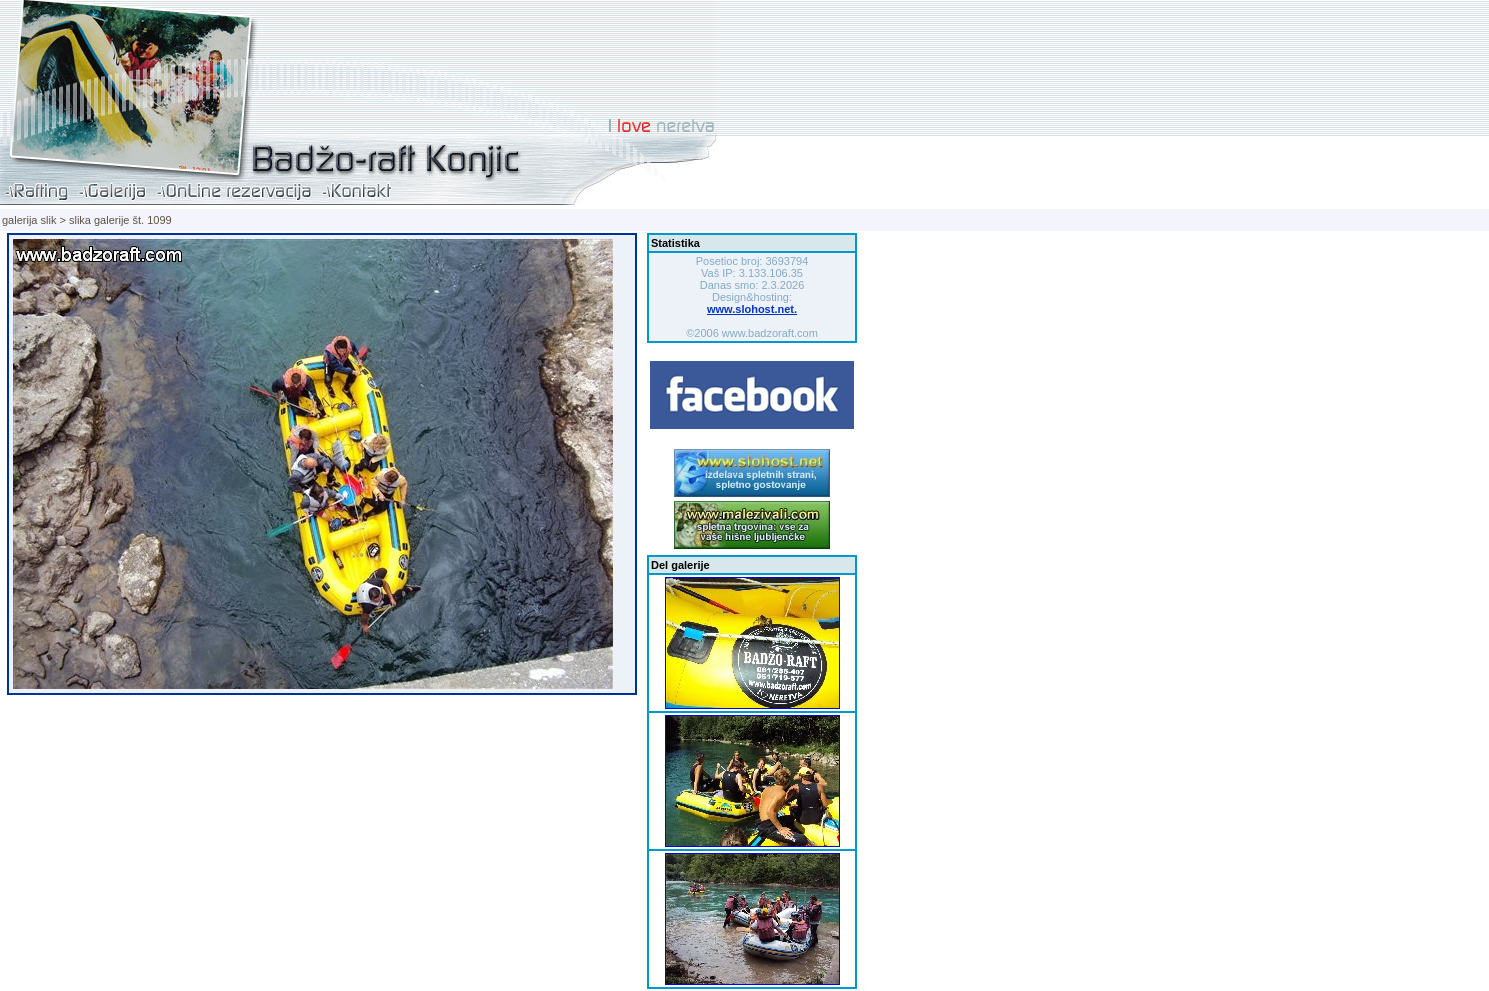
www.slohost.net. (752, 309)
